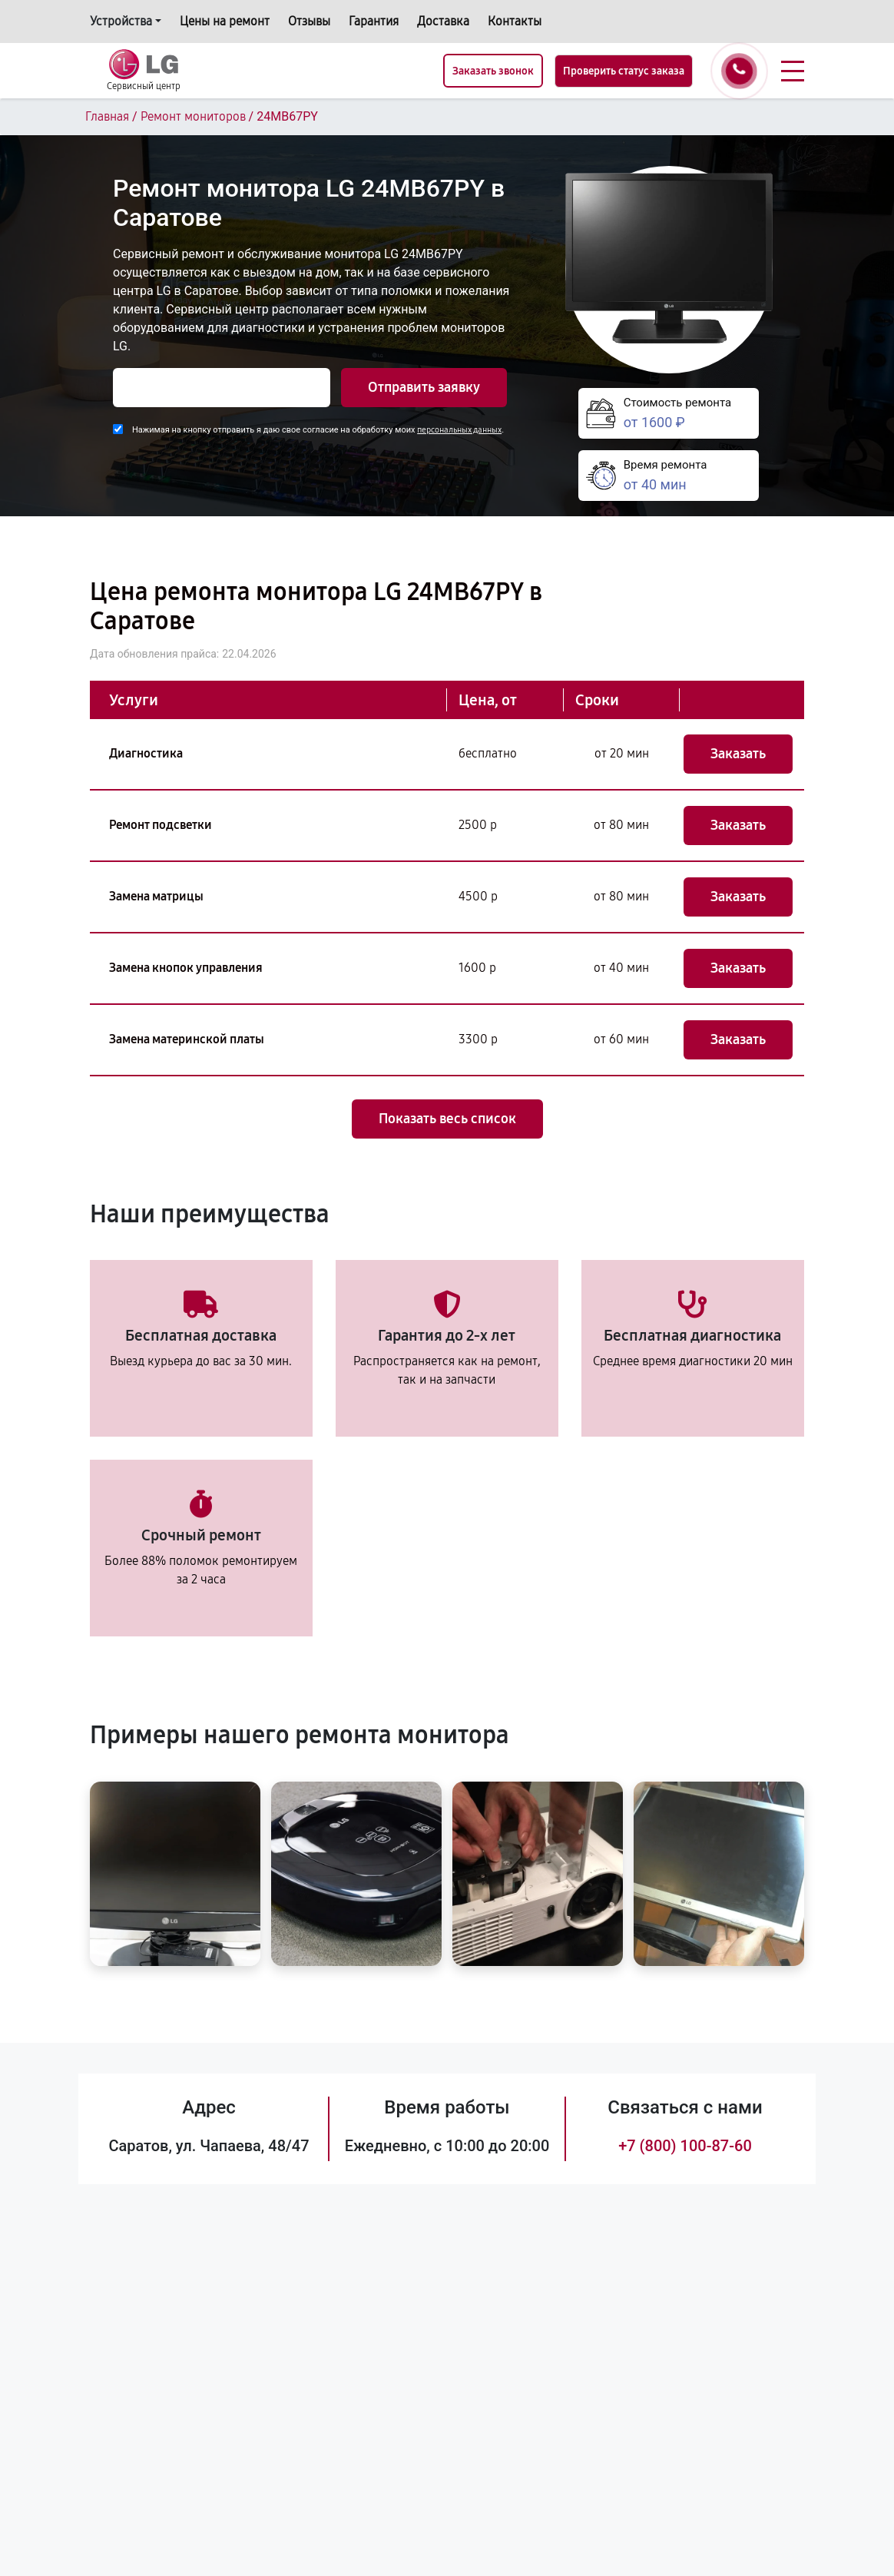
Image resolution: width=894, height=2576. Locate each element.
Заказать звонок (493, 71)
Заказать (738, 753)
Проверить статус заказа (623, 71)
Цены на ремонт (225, 21)
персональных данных (459, 430)
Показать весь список (447, 1118)
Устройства (121, 21)
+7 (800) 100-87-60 (685, 2146)
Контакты (514, 21)
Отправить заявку (424, 387)
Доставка (443, 21)
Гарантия (374, 21)
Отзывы (309, 21)
